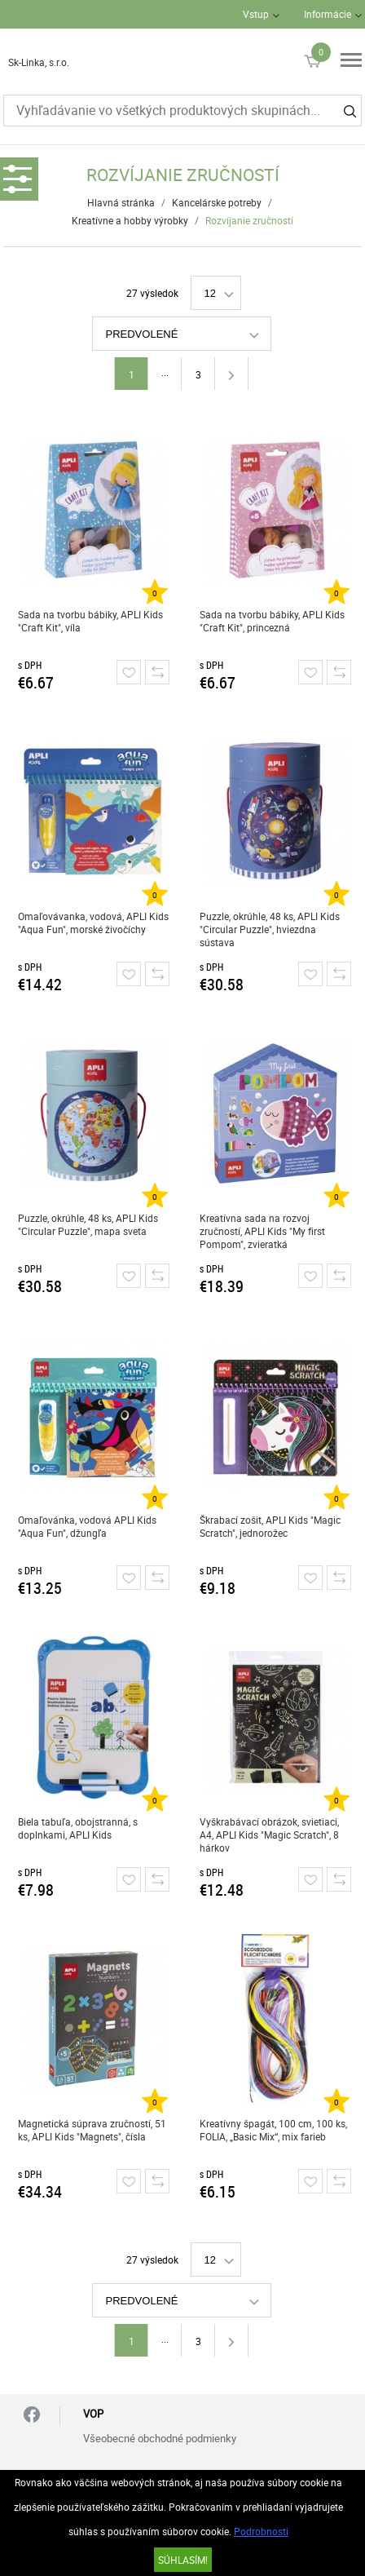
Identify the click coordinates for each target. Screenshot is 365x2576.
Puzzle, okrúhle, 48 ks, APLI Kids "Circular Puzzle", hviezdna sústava (270, 929)
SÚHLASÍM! (183, 2559)
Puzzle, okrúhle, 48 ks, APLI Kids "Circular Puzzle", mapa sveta (88, 1224)
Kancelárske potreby (217, 202)
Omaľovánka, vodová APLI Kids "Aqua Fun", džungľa (87, 1526)
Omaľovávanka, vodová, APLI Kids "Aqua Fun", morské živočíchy (93, 923)
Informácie (327, 13)
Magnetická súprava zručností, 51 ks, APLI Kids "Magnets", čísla (92, 2130)
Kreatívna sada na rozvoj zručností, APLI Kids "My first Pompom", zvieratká (262, 1230)
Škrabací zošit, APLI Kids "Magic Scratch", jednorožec (270, 1526)
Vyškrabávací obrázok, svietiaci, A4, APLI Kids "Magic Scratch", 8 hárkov (269, 1834)
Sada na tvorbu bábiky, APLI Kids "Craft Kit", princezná (272, 621)
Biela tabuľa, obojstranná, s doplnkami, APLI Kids (78, 1828)
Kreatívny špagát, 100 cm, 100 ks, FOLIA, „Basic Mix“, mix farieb (273, 2130)
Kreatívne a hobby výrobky (130, 220)
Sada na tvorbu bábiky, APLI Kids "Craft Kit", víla (90, 621)
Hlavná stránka (121, 202)
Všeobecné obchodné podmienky (159, 2438)
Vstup (256, 13)
